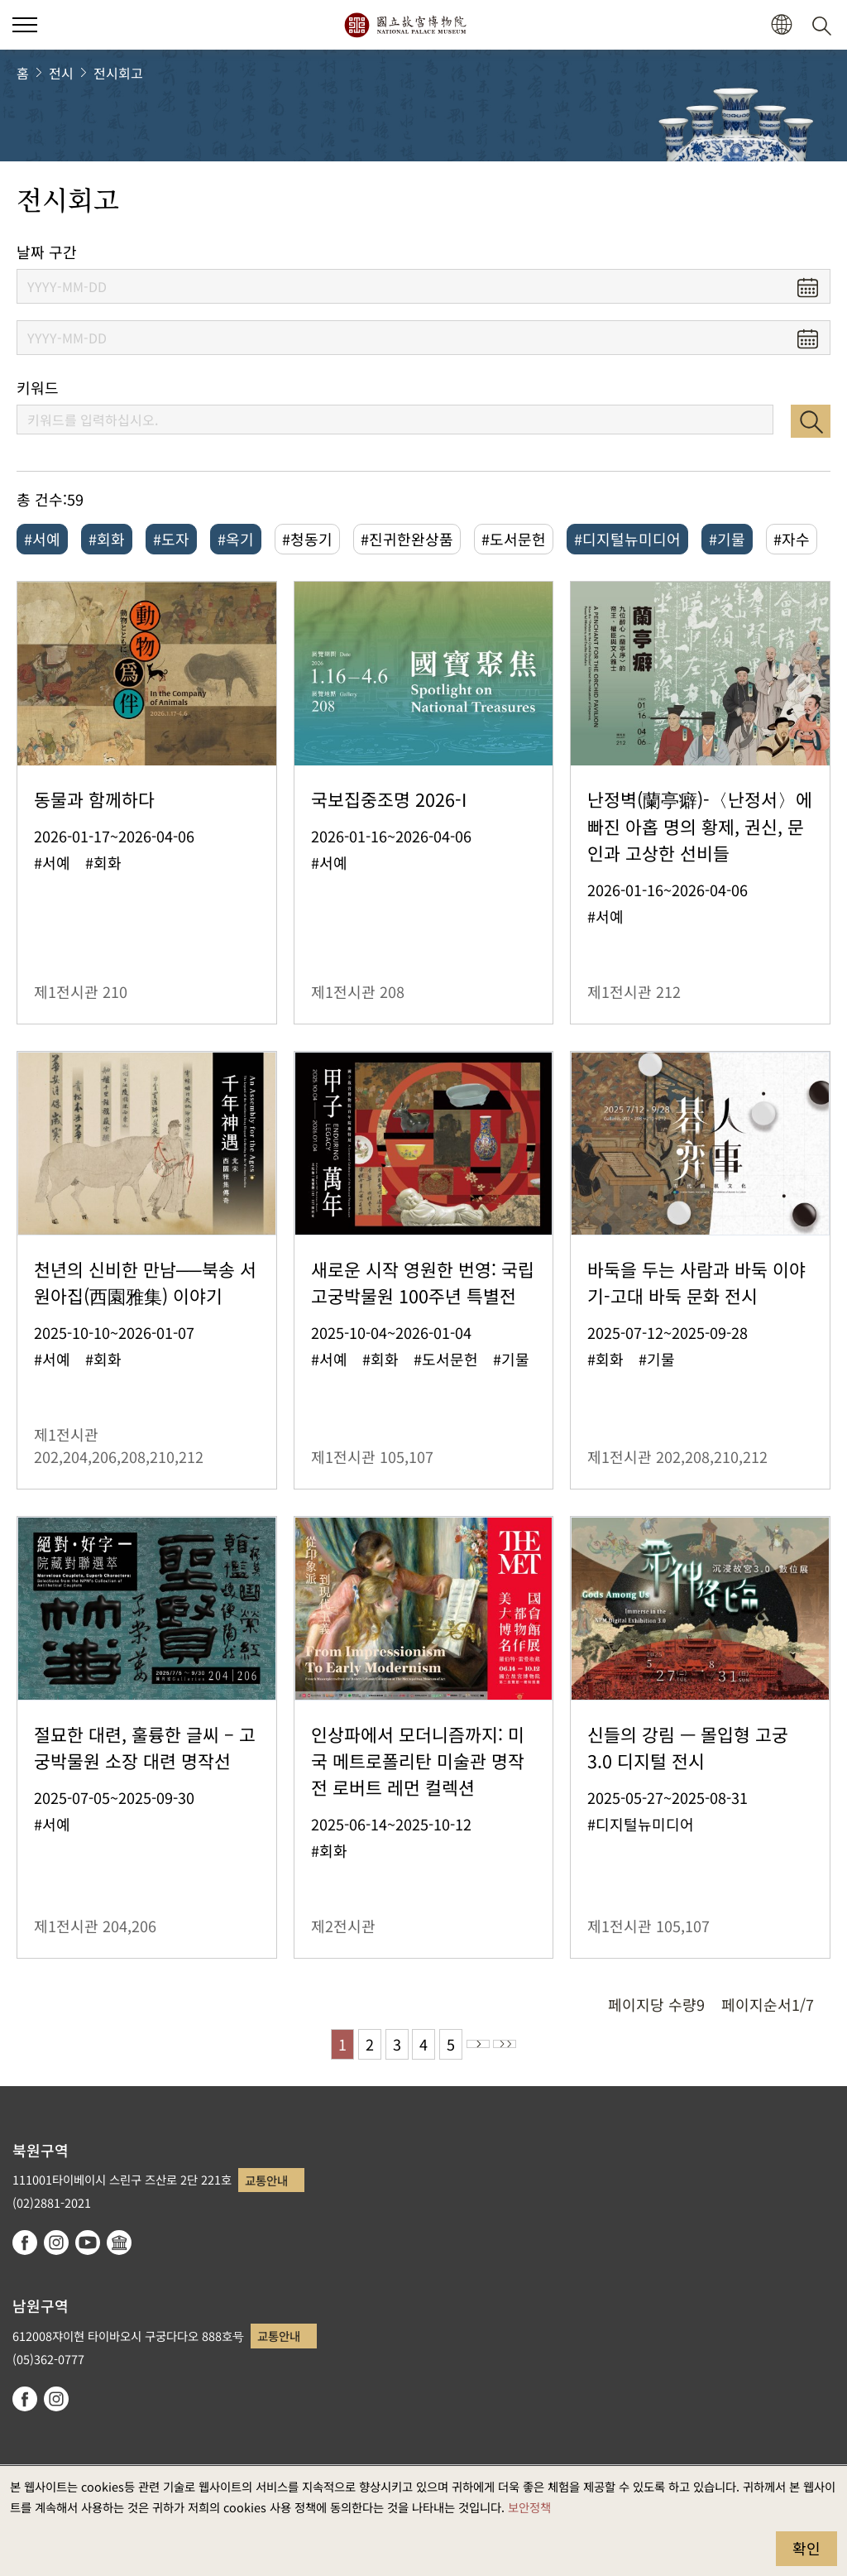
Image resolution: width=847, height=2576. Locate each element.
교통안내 (266, 2180)
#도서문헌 (513, 538)
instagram (56, 2242)
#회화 (107, 538)
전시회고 (118, 73)
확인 (806, 2548)
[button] (781, 25)
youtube (87, 2242)
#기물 (727, 538)
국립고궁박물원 (405, 25)
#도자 (171, 538)
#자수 (791, 538)
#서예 (42, 538)
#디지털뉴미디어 (627, 538)
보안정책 (529, 2507)
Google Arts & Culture (119, 2242)
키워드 (38, 387)
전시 (61, 73)
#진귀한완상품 (407, 538)
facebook (24, 2242)
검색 (810, 421)
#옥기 (236, 538)
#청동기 (307, 538)
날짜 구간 (47, 252)
